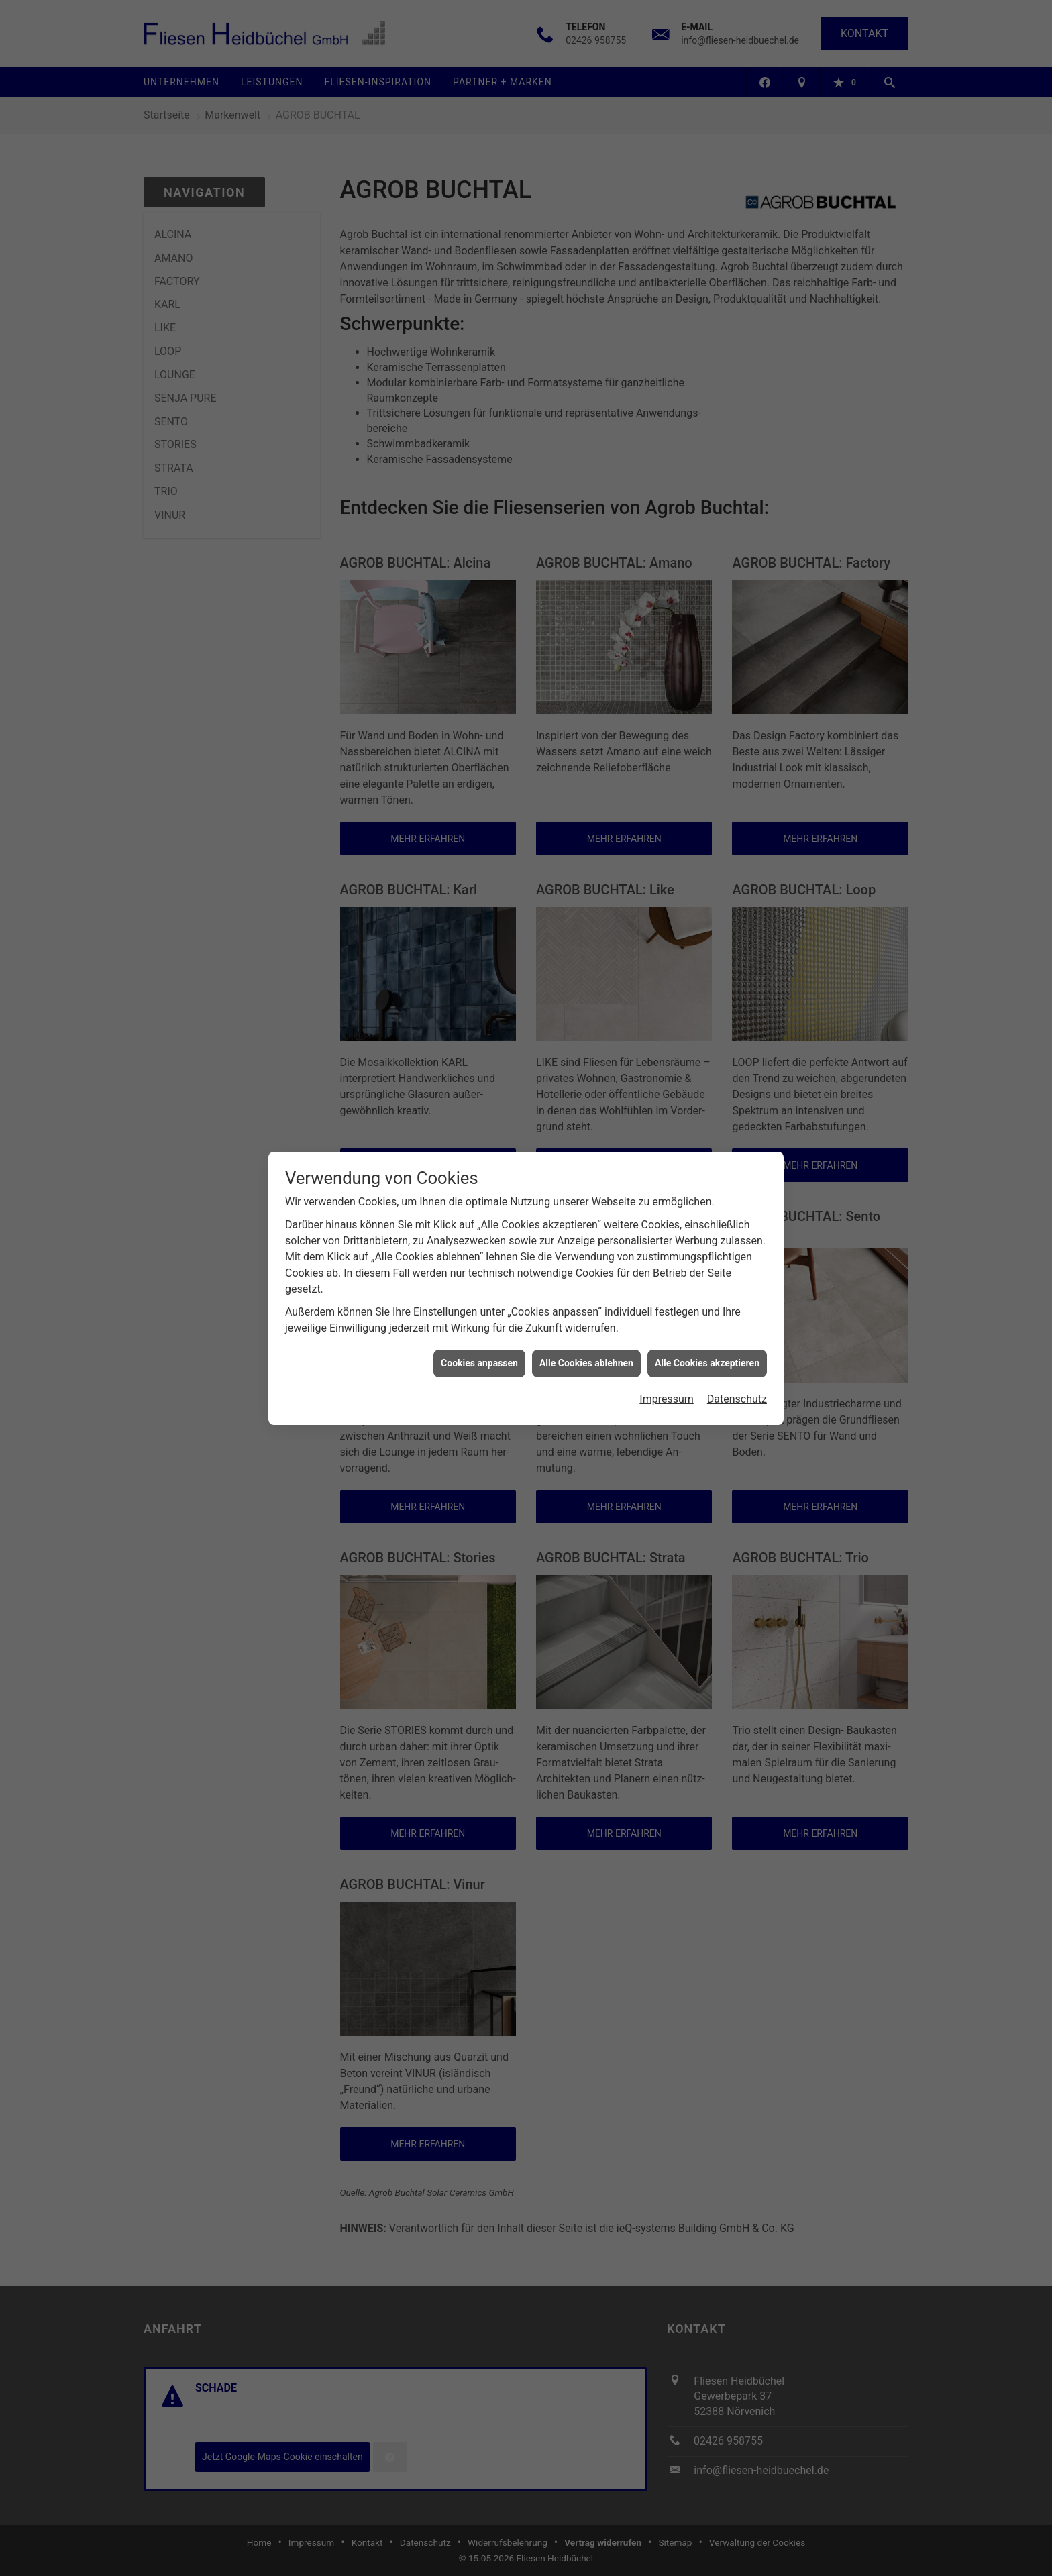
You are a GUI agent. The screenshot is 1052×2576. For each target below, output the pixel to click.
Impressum (666, 1395)
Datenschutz (737, 1395)
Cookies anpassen (479, 1359)
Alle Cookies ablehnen (586, 1359)
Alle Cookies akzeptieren (707, 1359)
